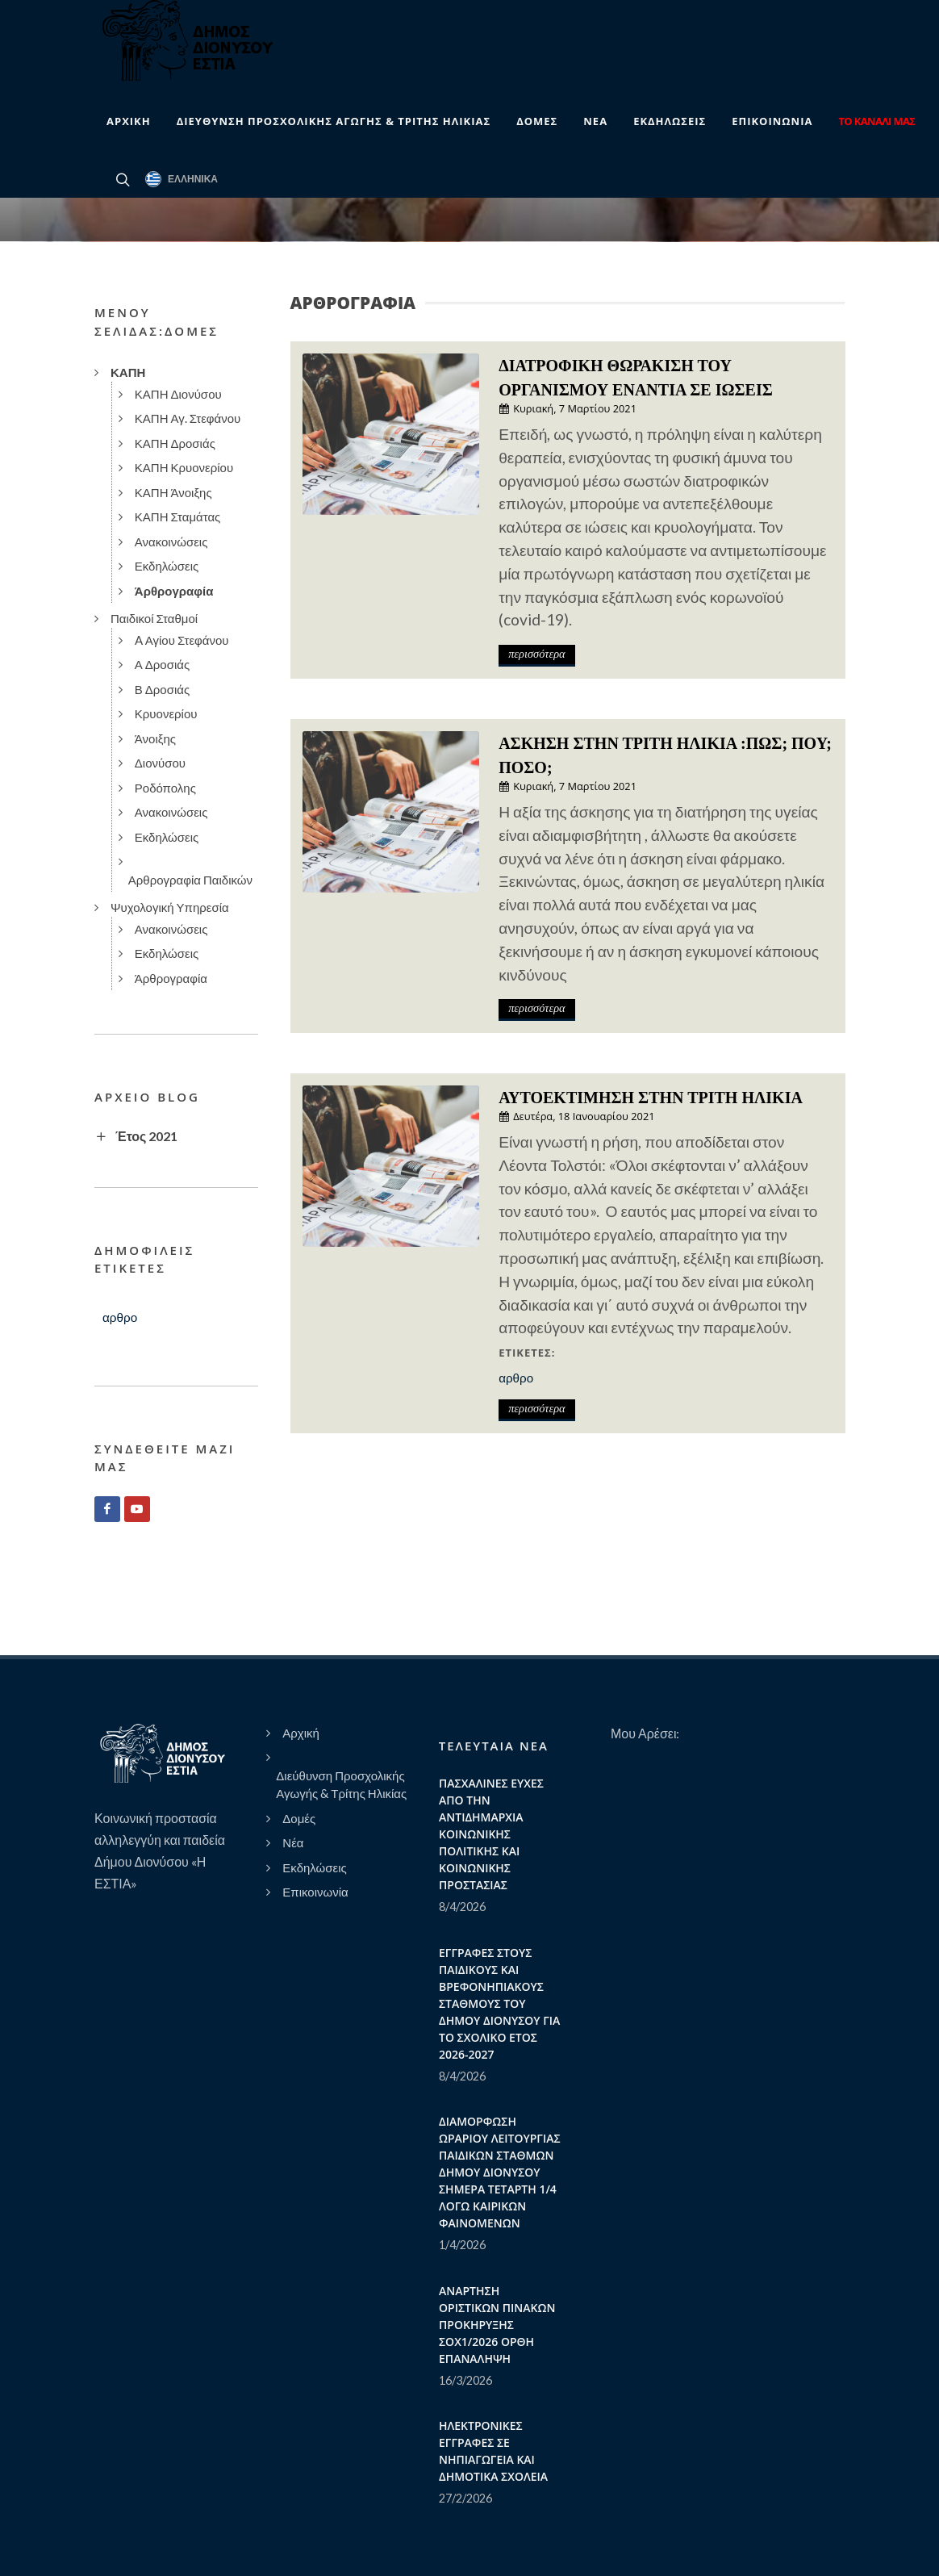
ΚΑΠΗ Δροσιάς (175, 443)
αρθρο (516, 1377)
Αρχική (300, 1732)
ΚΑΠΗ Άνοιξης (173, 492)
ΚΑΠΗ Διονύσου (178, 394)
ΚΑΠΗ (128, 372)
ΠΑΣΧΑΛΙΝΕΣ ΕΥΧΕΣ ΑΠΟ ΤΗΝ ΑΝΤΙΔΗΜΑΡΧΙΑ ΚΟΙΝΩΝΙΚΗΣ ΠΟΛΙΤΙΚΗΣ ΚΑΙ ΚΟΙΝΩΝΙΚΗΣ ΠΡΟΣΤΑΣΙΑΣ (491, 1833)
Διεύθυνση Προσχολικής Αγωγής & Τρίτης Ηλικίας (341, 1784)
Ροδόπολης (165, 787)
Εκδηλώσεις (167, 565)
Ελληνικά (181, 179)
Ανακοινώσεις (171, 541)
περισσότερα (536, 653)
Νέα (292, 1842)
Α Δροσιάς (162, 664)
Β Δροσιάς (162, 689)
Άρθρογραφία (174, 590)
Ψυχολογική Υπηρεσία (170, 907)
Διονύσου (160, 762)
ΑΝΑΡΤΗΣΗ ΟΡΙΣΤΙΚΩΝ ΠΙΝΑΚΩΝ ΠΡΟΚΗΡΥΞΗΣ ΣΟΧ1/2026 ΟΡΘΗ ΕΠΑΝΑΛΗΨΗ (497, 2324)
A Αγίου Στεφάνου (182, 640)
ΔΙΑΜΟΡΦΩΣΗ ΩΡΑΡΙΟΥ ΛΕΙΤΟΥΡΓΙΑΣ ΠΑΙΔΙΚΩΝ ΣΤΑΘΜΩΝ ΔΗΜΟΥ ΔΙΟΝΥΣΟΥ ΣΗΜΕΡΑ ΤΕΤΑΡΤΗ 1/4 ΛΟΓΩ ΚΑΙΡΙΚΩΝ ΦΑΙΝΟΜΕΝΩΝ (500, 2172)
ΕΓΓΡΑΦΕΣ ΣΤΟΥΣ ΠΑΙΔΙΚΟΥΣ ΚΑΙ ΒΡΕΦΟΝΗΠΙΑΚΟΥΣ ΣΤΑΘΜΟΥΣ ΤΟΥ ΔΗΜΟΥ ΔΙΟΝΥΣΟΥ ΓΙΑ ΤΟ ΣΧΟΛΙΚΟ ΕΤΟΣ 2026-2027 (499, 2003)
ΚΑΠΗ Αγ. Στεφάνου (188, 418)
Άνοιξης (155, 738)
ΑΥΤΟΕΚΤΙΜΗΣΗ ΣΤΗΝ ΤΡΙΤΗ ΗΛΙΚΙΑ (651, 1097)
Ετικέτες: (527, 1352)
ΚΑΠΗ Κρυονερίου (184, 467)
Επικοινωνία (315, 1891)
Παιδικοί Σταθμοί (154, 618)
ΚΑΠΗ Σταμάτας (178, 516)
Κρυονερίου (166, 713)
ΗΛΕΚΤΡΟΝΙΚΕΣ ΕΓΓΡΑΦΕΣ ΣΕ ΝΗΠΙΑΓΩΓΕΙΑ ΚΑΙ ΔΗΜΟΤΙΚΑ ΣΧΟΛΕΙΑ (493, 2451)
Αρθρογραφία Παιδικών (190, 879)
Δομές (298, 1818)
